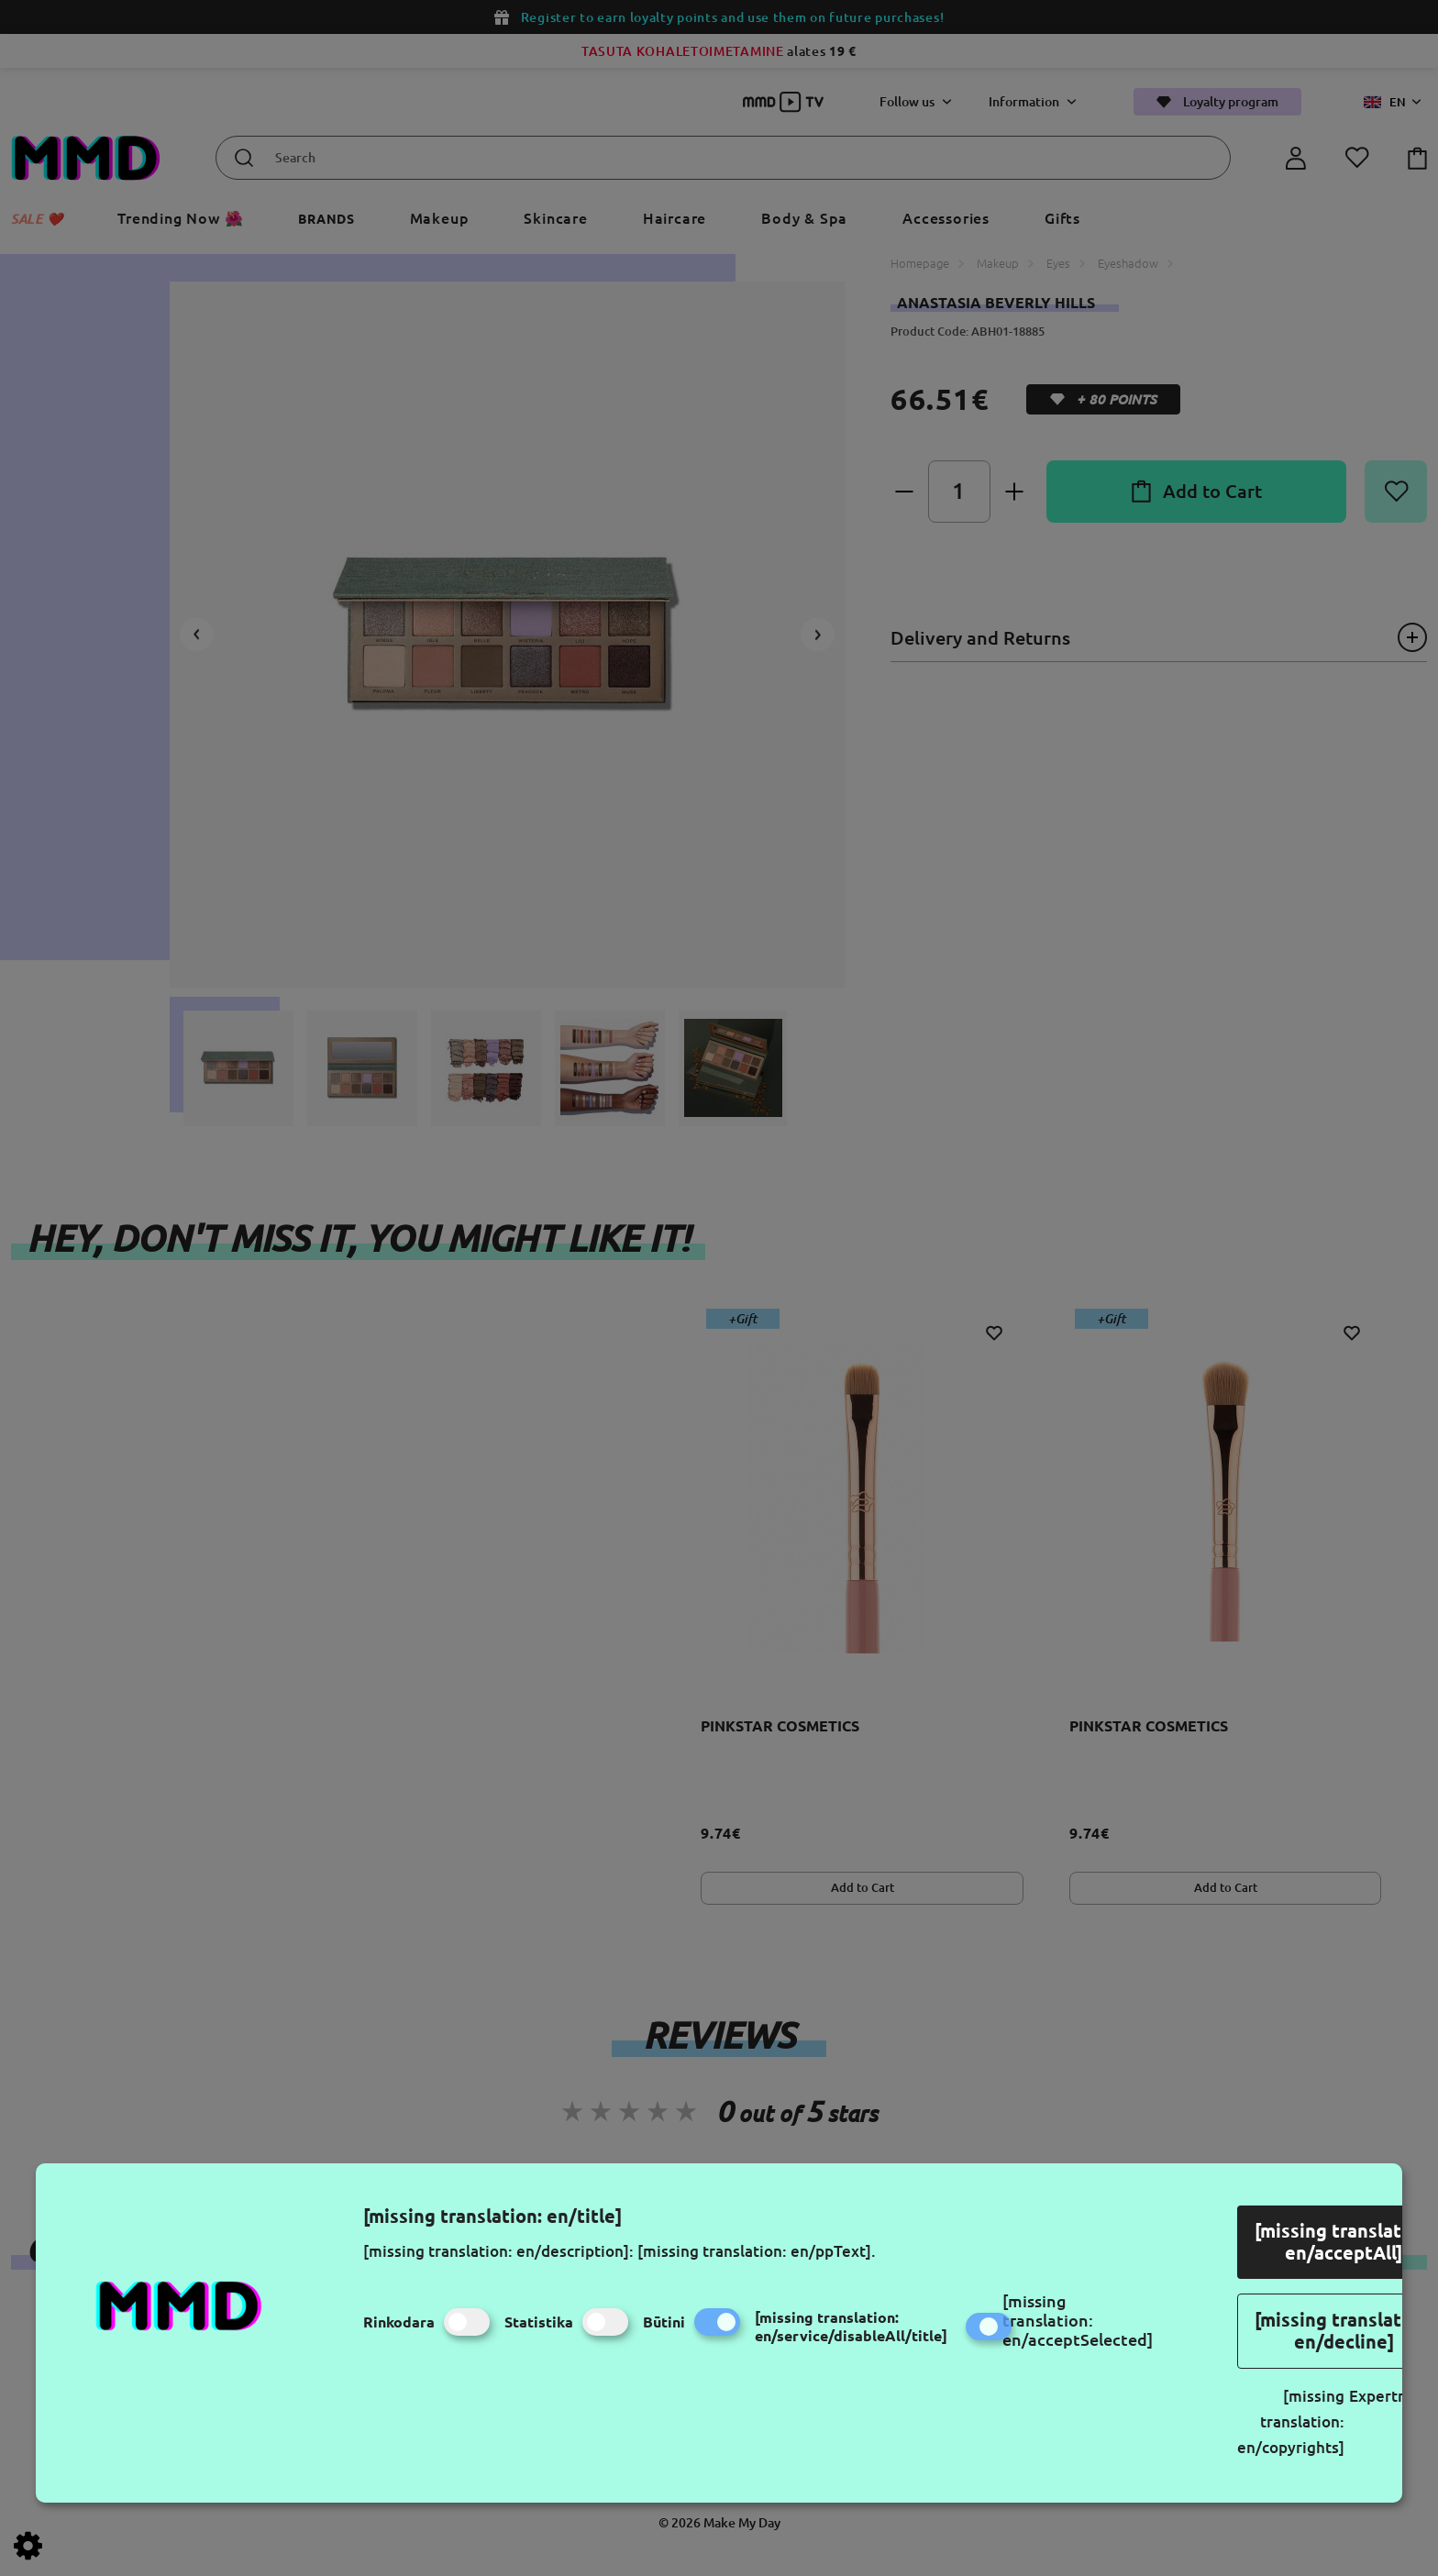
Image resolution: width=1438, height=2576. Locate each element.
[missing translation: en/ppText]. (756, 2251)
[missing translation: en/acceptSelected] (1077, 2320)
